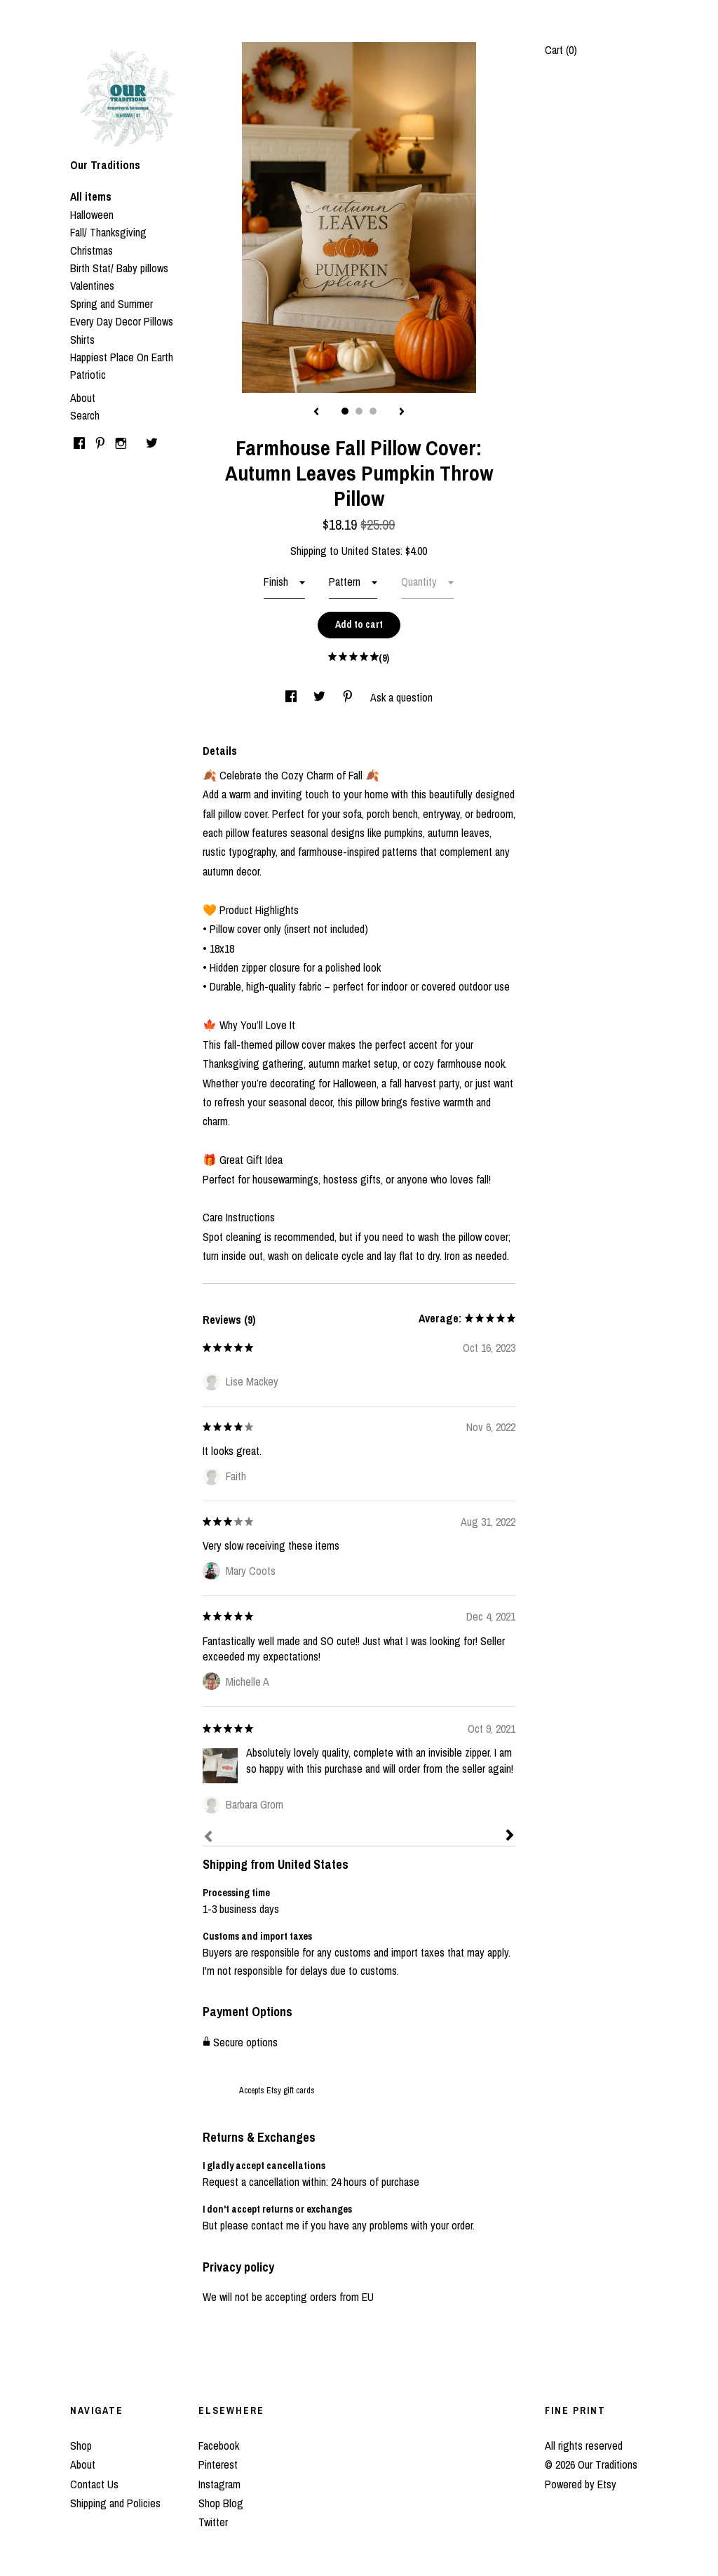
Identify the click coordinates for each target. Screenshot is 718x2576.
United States (370, 550)
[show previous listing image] (316, 412)
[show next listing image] (401, 412)
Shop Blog (220, 2503)
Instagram (219, 2484)
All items (90, 196)
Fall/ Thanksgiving (108, 232)
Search (85, 415)
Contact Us (94, 2484)
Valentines (92, 285)
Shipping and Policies (115, 2503)
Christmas (91, 250)
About (82, 397)
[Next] (509, 1836)
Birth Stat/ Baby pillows (119, 268)
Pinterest (218, 2464)
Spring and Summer (111, 303)
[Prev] (208, 1838)
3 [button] (373, 411)
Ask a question (401, 697)
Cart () (561, 50)
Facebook (218, 2445)
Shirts (82, 339)
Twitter (213, 2522)
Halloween (92, 214)
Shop (81, 2445)
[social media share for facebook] (292, 697)
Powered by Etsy (580, 2484)
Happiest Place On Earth (121, 357)
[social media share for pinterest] (349, 697)
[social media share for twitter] (320, 697)
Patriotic (88, 374)
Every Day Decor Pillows (121, 321)
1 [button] (344, 411)
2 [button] (359, 411)
